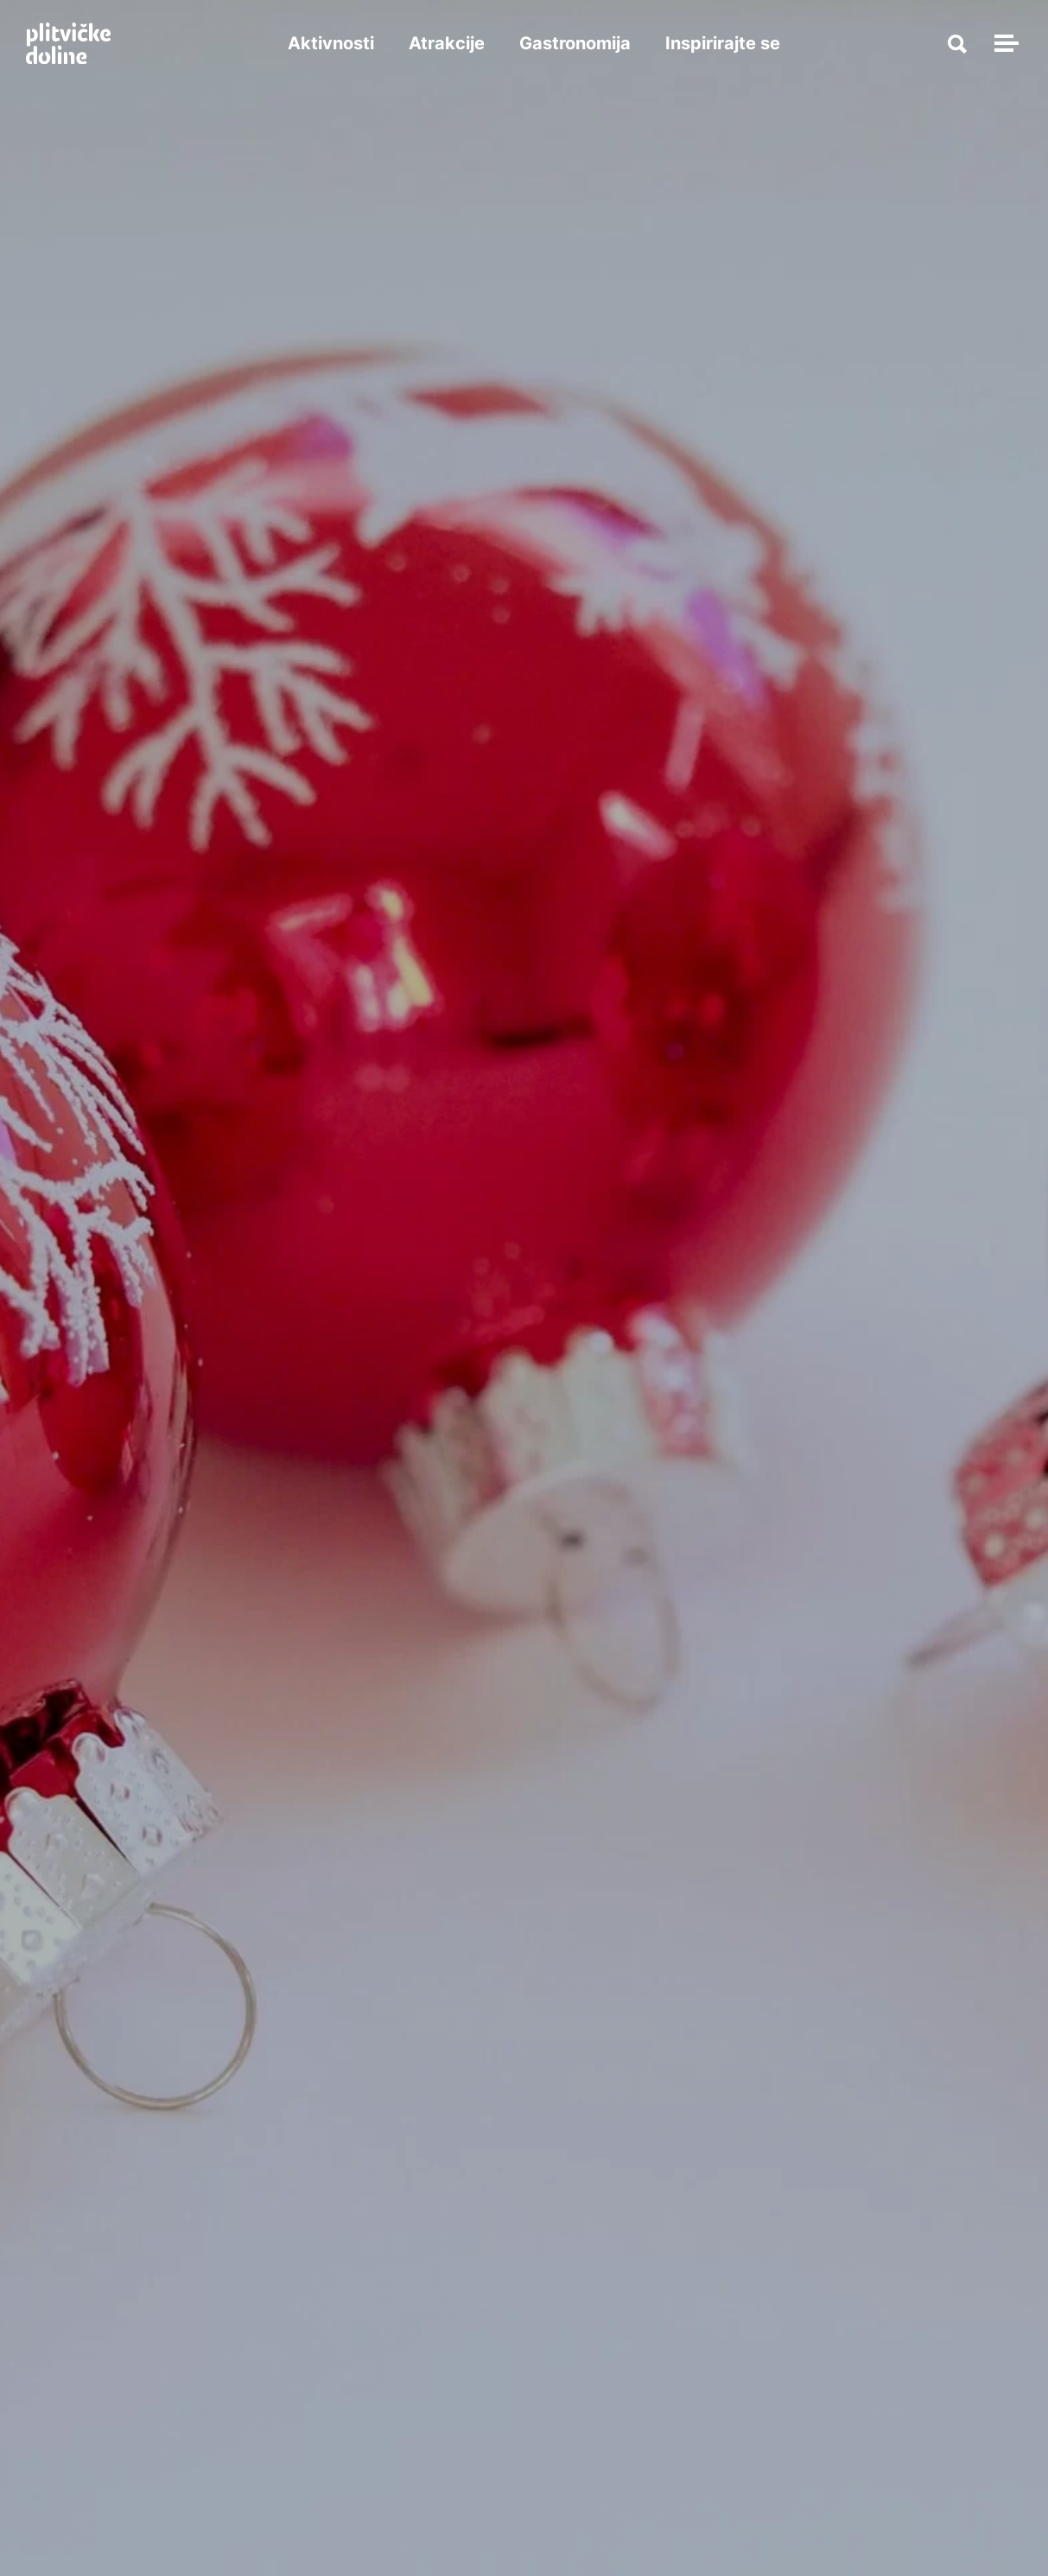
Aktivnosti (331, 43)
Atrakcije (447, 43)
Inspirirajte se (722, 43)
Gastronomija (575, 43)
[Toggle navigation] (1004, 43)
